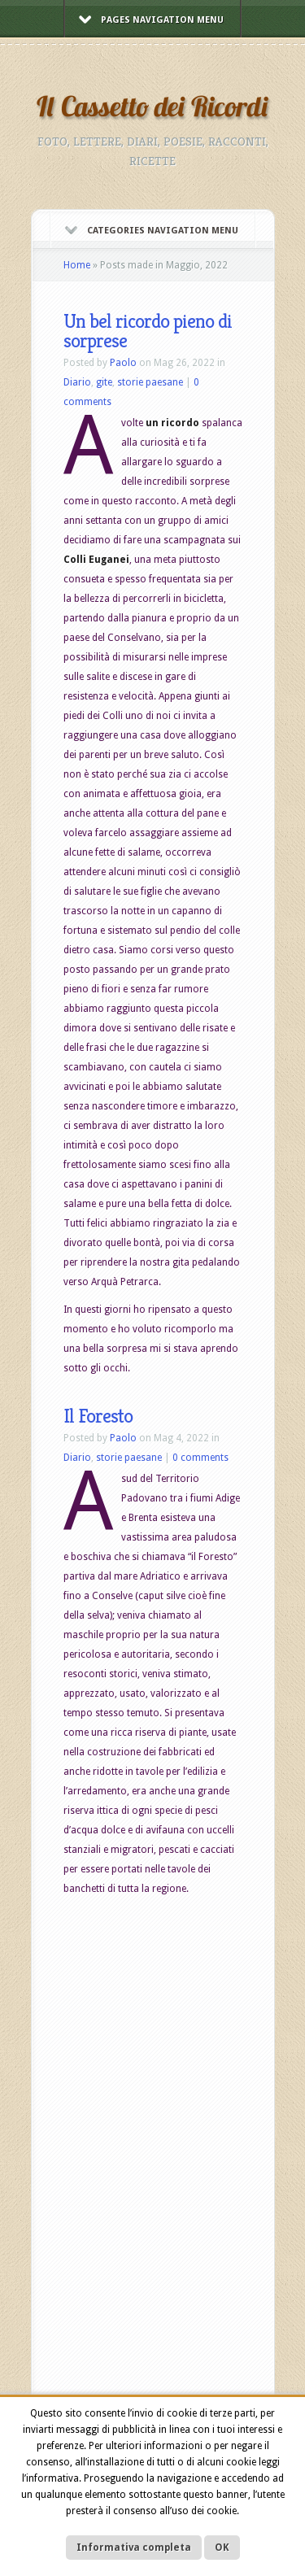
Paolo (123, 362)
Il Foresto (98, 1416)
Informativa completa (133, 2547)
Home (76, 265)
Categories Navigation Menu (151, 230)
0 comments (200, 1457)
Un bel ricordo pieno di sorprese (147, 331)
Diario (77, 382)
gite (104, 382)
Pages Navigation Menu (151, 20)
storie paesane (150, 382)
